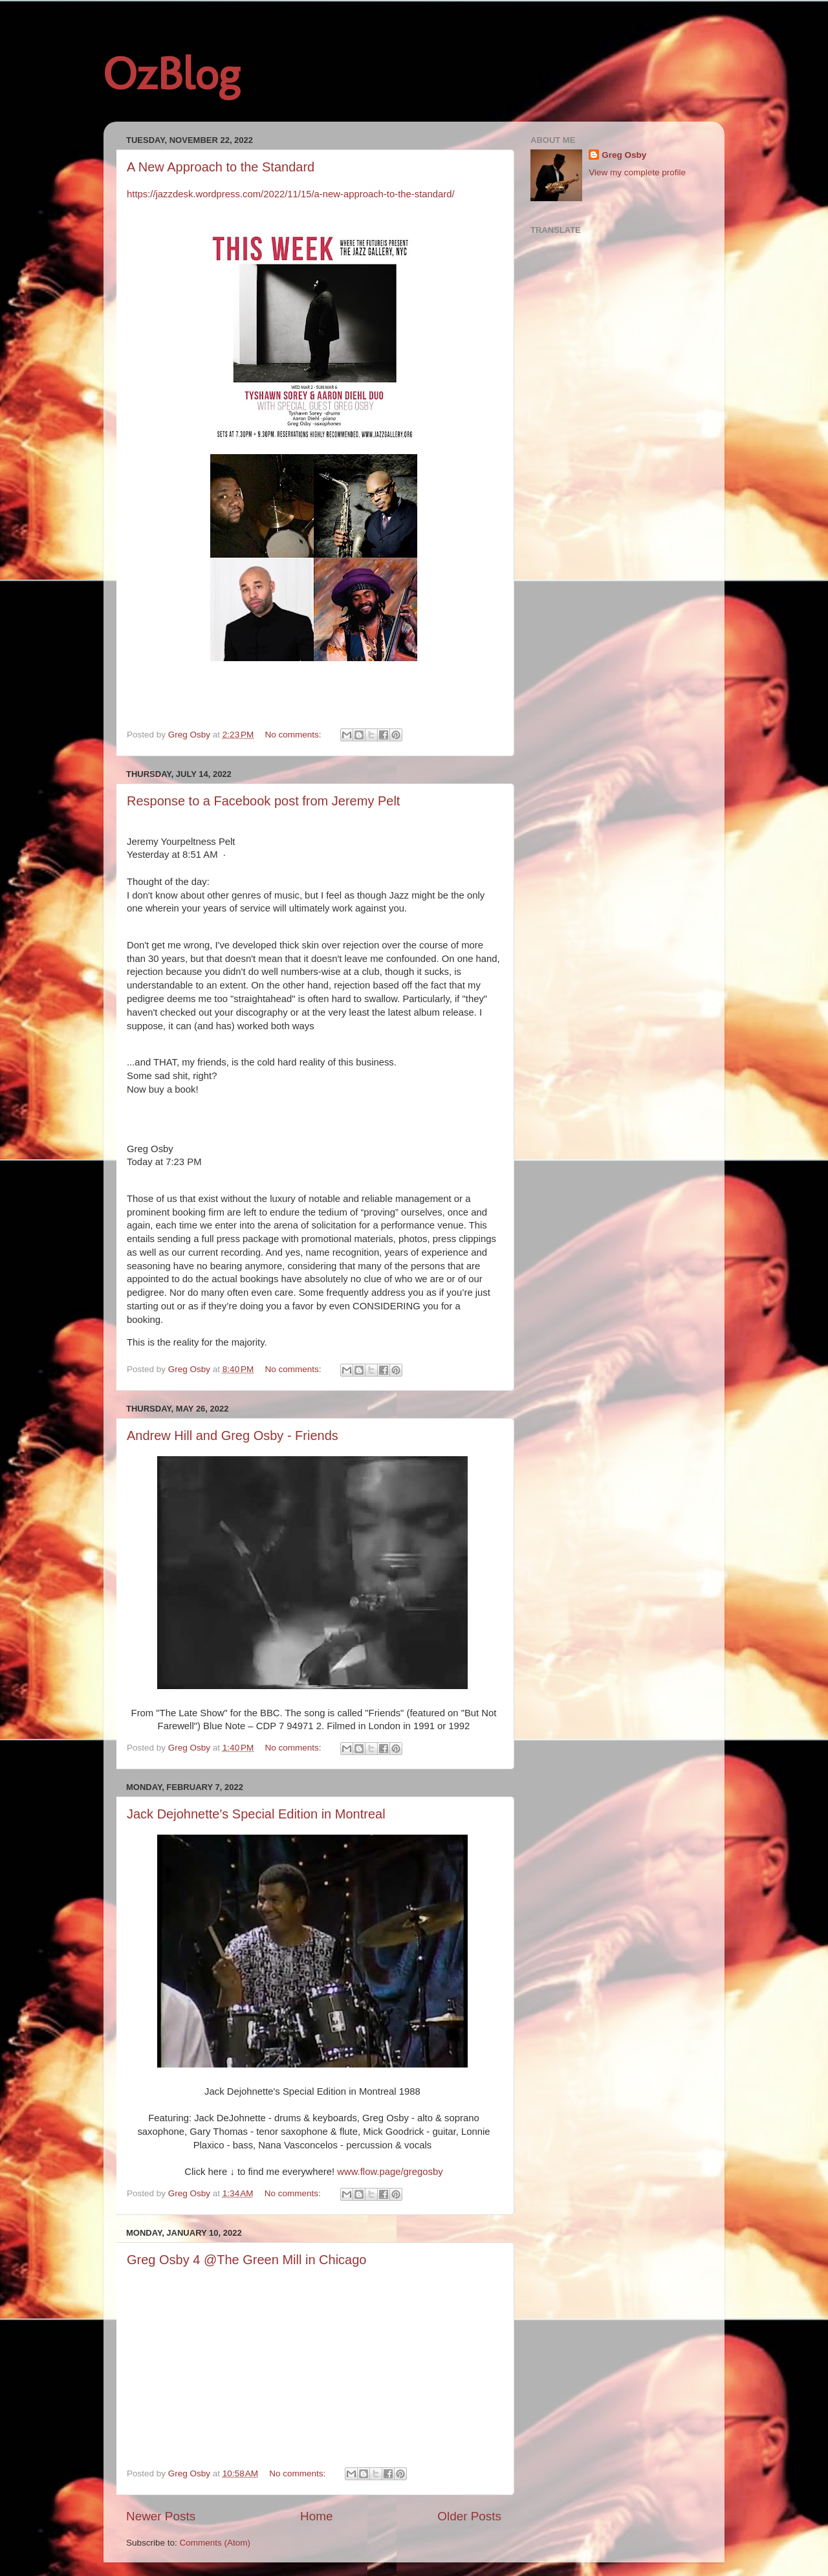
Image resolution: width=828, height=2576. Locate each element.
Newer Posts (160, 2516)
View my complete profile (637, 172)
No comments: (294, 734)
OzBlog (171, 74)
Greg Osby (624, 155)
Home (316, 2516)
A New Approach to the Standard (220, 167)
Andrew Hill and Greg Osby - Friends (232, 1435)
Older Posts (469, 2516)
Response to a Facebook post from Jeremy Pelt (263, 801)
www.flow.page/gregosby (389, 2172)
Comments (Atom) (215, 2543)
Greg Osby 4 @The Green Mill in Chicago (246, 2260)
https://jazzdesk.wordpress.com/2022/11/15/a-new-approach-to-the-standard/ (291, 194)
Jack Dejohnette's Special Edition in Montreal (256, 1814)
